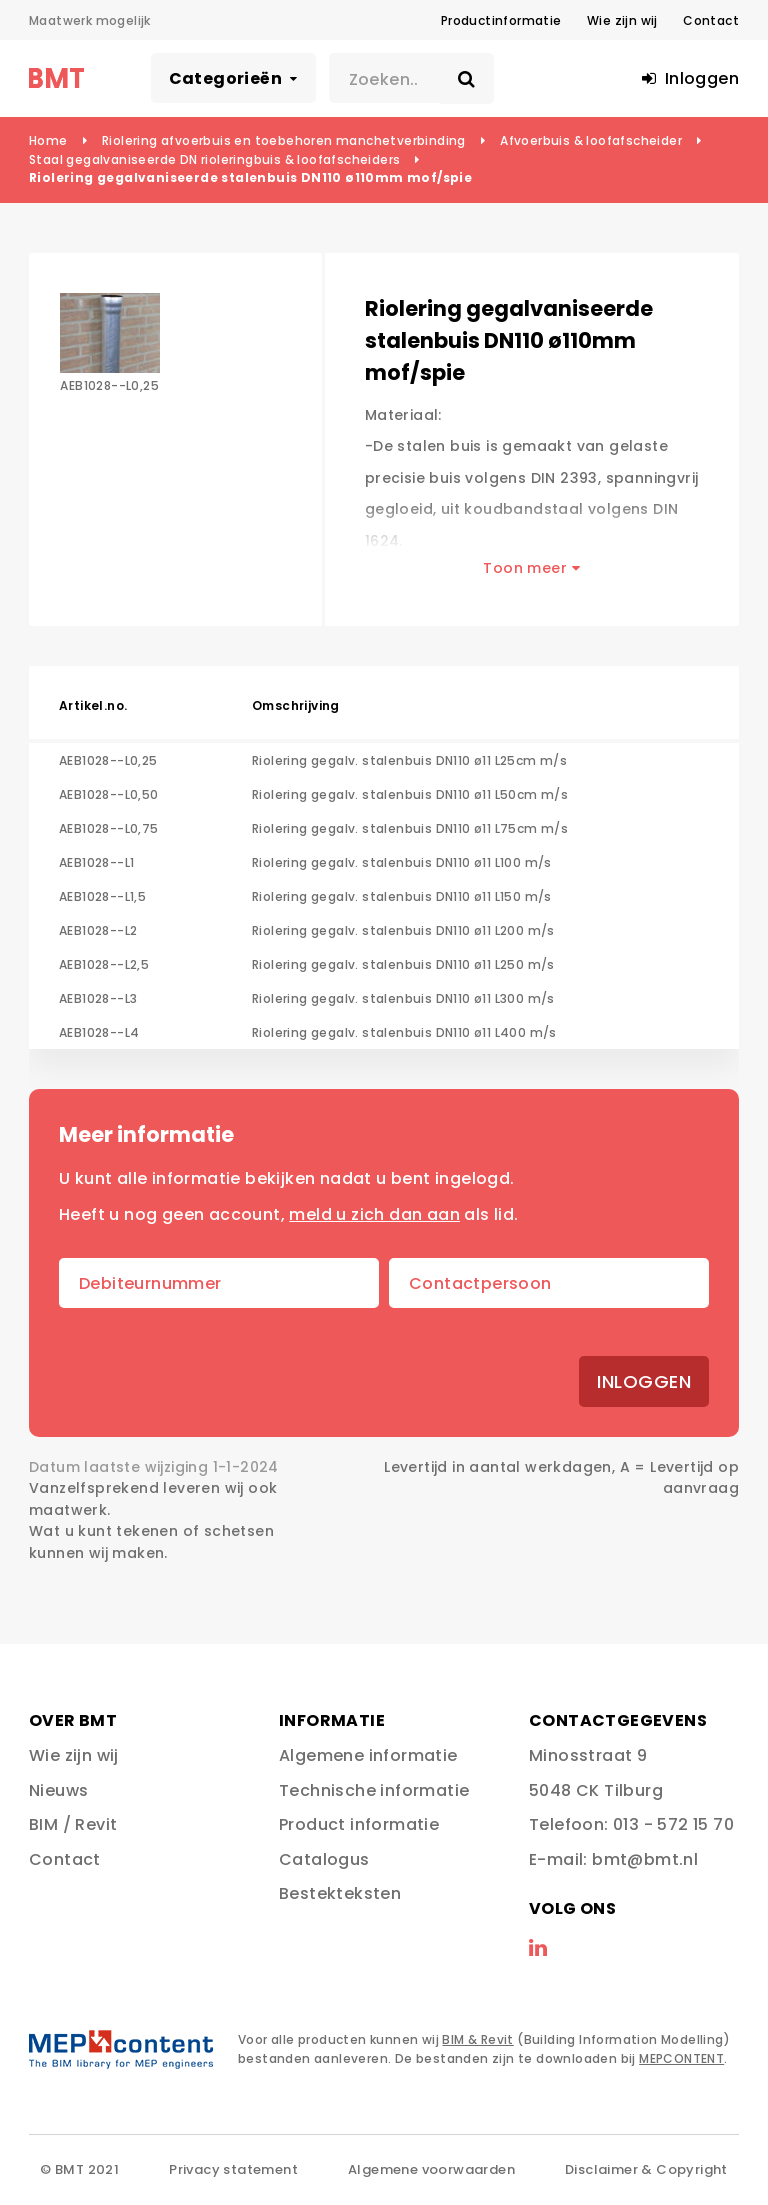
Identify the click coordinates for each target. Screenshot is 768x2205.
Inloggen (644, 1381)
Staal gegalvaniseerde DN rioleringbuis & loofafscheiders (214, 159)
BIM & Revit (477, 2039)
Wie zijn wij (622, 20)
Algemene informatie (368, 1755)
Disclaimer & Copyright (646, 2169)
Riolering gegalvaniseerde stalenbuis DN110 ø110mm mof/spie (250, 177)
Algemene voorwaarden (431, 2169)
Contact (711, 20)
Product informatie (359, 1824)
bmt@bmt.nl (645, 1859)
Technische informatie (374, 1790)
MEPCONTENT (681, 2058)
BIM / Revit (73, 1824)
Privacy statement (233, 2169)
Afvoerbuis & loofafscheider (591, 140)
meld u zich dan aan (374, 1214)
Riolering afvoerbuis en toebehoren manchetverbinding (284, 140)
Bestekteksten (340, 1893)
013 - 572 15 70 (673, 1824)
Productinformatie (501, 20)
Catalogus (324, 1859)
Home (48, 140)
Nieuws (58, 1790)
